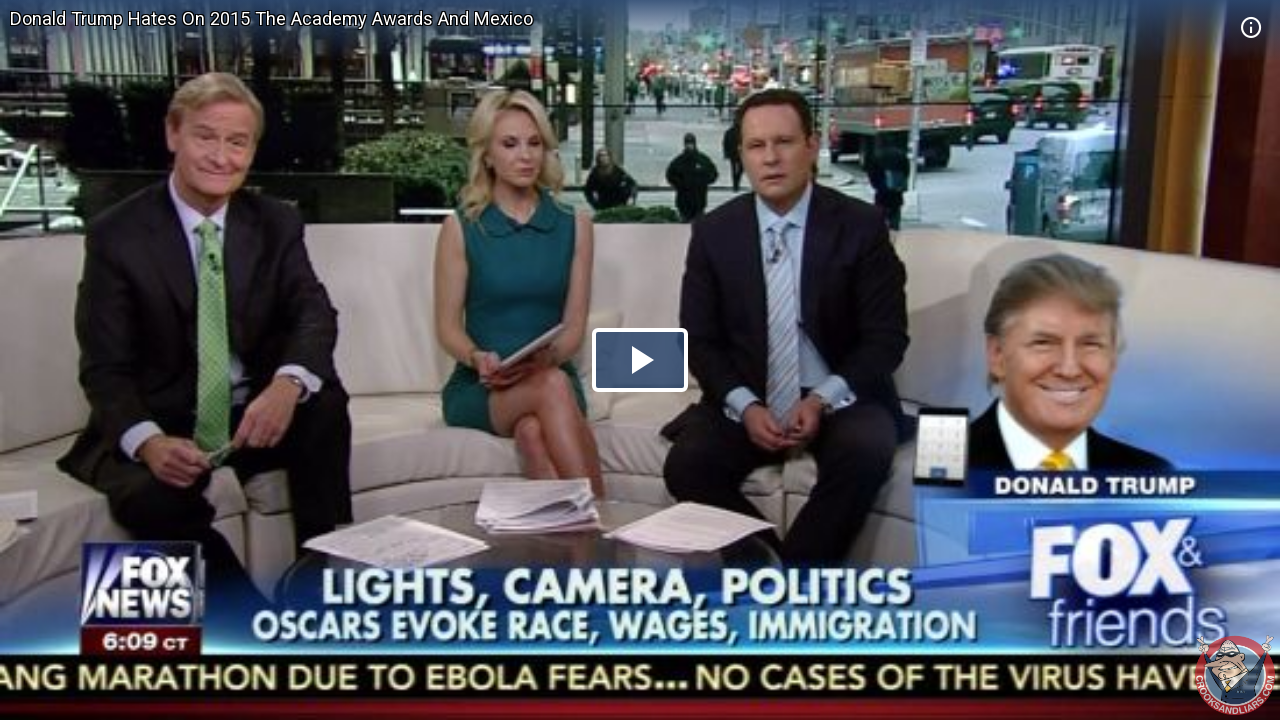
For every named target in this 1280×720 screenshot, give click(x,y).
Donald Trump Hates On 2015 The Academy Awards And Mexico (271, 18)
